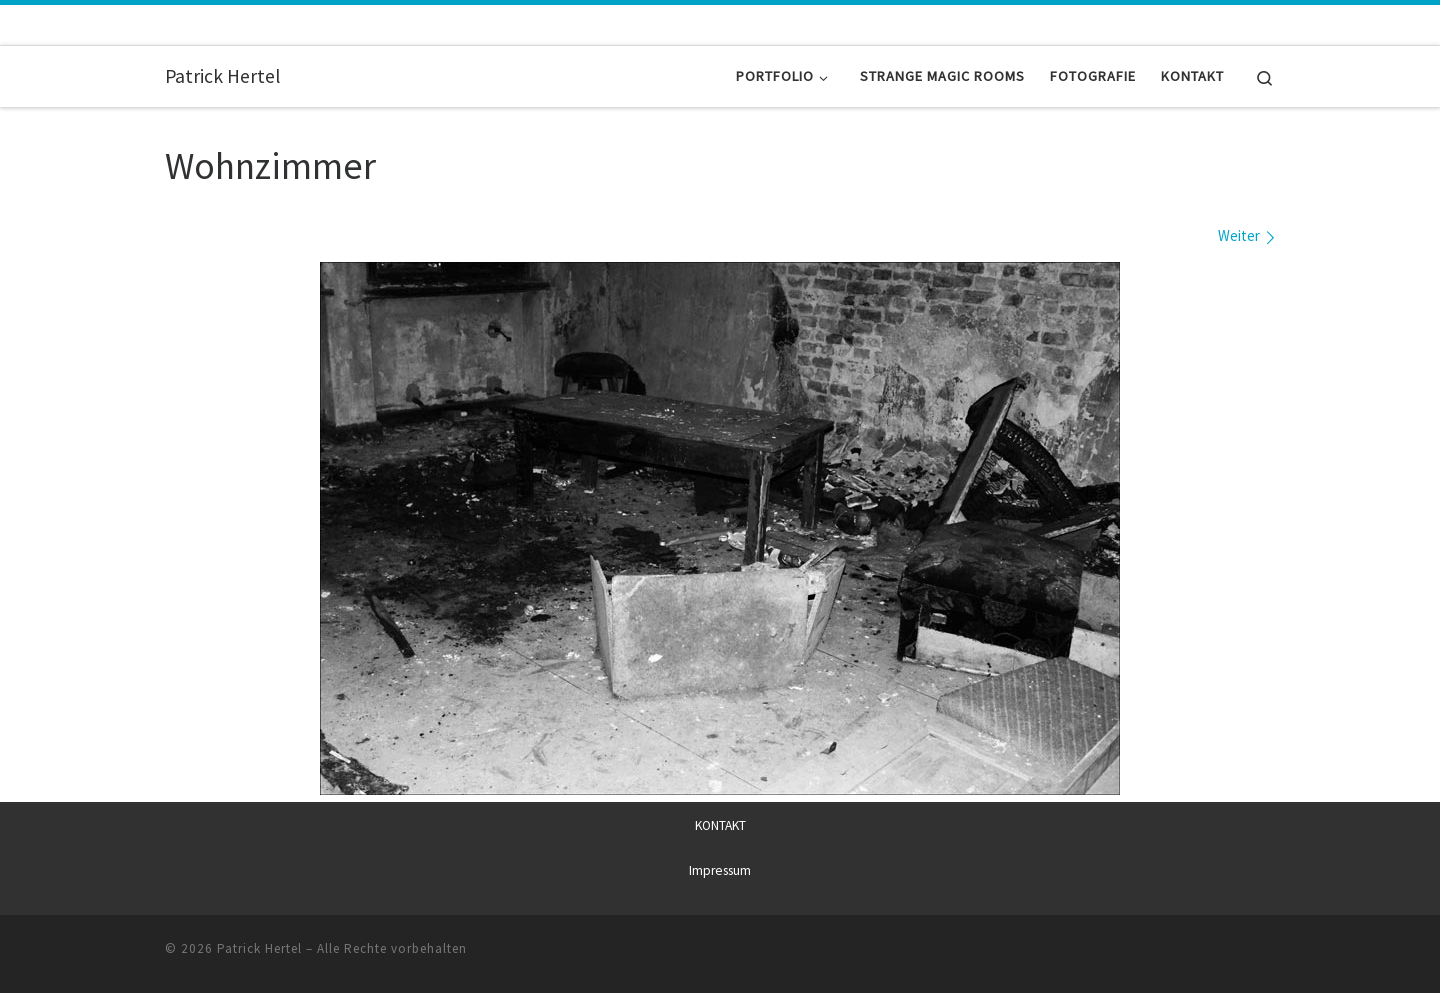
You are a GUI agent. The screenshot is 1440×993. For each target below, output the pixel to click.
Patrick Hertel (259, 947)
